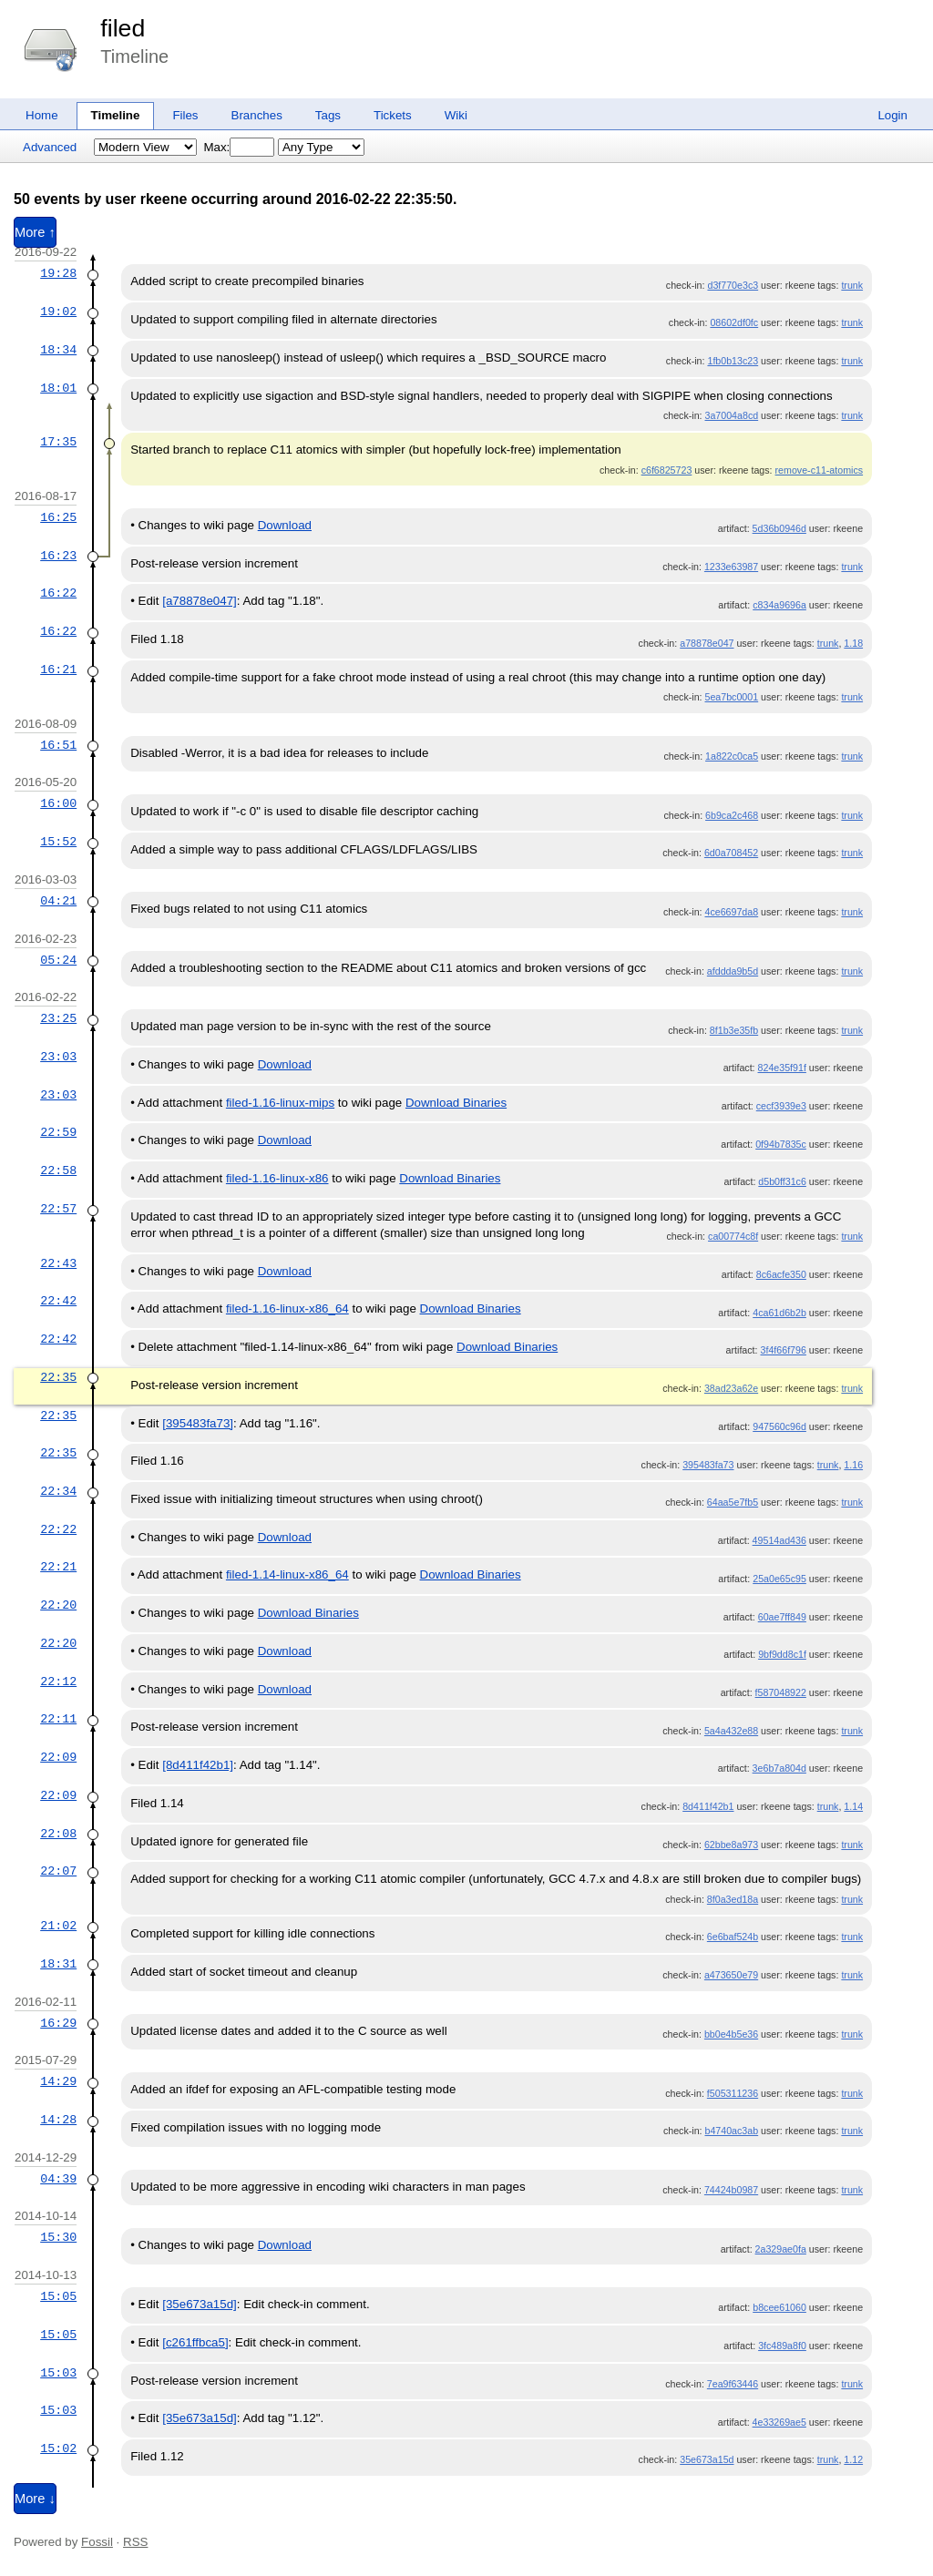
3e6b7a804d (779, 1768)
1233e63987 (731, 566)
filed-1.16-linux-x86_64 (287, 1308)
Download (285, 525)
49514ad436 (779, 1540)
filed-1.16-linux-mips (280, 1102)
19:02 (58, 311)
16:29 (58, 2023)
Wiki (456, 115)
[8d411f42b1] (197, 1765)
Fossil (97, 2542)
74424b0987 (731, 2189)
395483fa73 (707, 1464)
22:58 (58, 1170)
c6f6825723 (666, 470)
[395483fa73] (197, 1423)
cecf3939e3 (781, 1105)
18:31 (58, 1964)
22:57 (58, 1209)
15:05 (58, 2296)
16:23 (58, 555)
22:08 (58, 1833)
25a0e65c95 (779, 1578)
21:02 (58, 1925)
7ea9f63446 (732, 2383)
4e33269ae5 (779, 2422)
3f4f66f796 (783, 1349)
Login (892, 115)
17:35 (58, 442)
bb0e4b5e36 (731, 2034)
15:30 (58, 2237)
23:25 (58, 1018)
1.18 (853, 643)
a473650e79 (731, 1974)
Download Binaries (456, 1102)
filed (122, 28)
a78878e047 (706, 643)
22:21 (58, 1567)
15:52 (58, 841)
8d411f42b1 (707, 1806)
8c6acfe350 (781, 1274)
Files (185, 115)
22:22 (58, 1529)
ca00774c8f (733, 1236)
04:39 (58, 2179)
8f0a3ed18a (732, 1899)
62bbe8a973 (731, 1844)
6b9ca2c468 (731, 815)
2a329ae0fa (780, 2249)
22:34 (58, 1491)
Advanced (50, 147)
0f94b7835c (780, 1144)
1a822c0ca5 (731, 756)
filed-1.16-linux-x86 (277, 1178)
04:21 (58, 901)
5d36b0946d (779, 528)
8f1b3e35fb (734, 1030)
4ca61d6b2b (779, 1312)
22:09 (58, 1757)
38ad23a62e (731, 1388)
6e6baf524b (732, 1936)
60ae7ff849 (782, 1616)
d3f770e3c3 (732, 285)
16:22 (58, 593)
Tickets (393, 115)
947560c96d (779, 1426)
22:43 (58, 1263)
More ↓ (35, 2498)
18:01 (58, 388)
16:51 (58, 745)
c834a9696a (779, 604)
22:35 (58, 1377)
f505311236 (732, 2093)
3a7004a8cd (731, 415)
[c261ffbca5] (195, 2342)
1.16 (853, 1464)
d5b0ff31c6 (782, 1181)
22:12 (58, 1681)
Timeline (115, 115)
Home (42, 115)
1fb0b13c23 (732, 360)
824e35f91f (782, 1067)
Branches (256, 115)
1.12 (853, 2459)
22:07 (58, 1871)
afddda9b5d (732, 971)
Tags (328, 115)
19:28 (58, 273)
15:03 (58, 2373)
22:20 (58, 1605)
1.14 (853, 1806)
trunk (852, 285)
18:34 (58, 350)
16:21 (58, 669)
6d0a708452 (731, 852)
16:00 (58, 803)
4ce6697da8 (731, 911)
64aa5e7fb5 (732, 1502)
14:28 (58, 2119)
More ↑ (35, 232)
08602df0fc (734, 322)
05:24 (58, 960)
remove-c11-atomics (819, 470)
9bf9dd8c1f (782, 1654)
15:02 (58, 2448)
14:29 (58, 2081)
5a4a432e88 (731, 1730)
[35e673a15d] (199, 2304)
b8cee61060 (779, 2307)
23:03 (58, 1056)
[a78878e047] (199, 601)
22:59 (58, 1132)
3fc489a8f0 (782, 2345)
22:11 (58, 1719)
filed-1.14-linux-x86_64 (287, 1574)
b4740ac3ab (731, 2130)
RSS (135, 2542)
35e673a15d (706, 2459)
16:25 (58, 517)
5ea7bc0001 (731, 696)
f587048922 (780, 1692)
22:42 (58, 1301)
